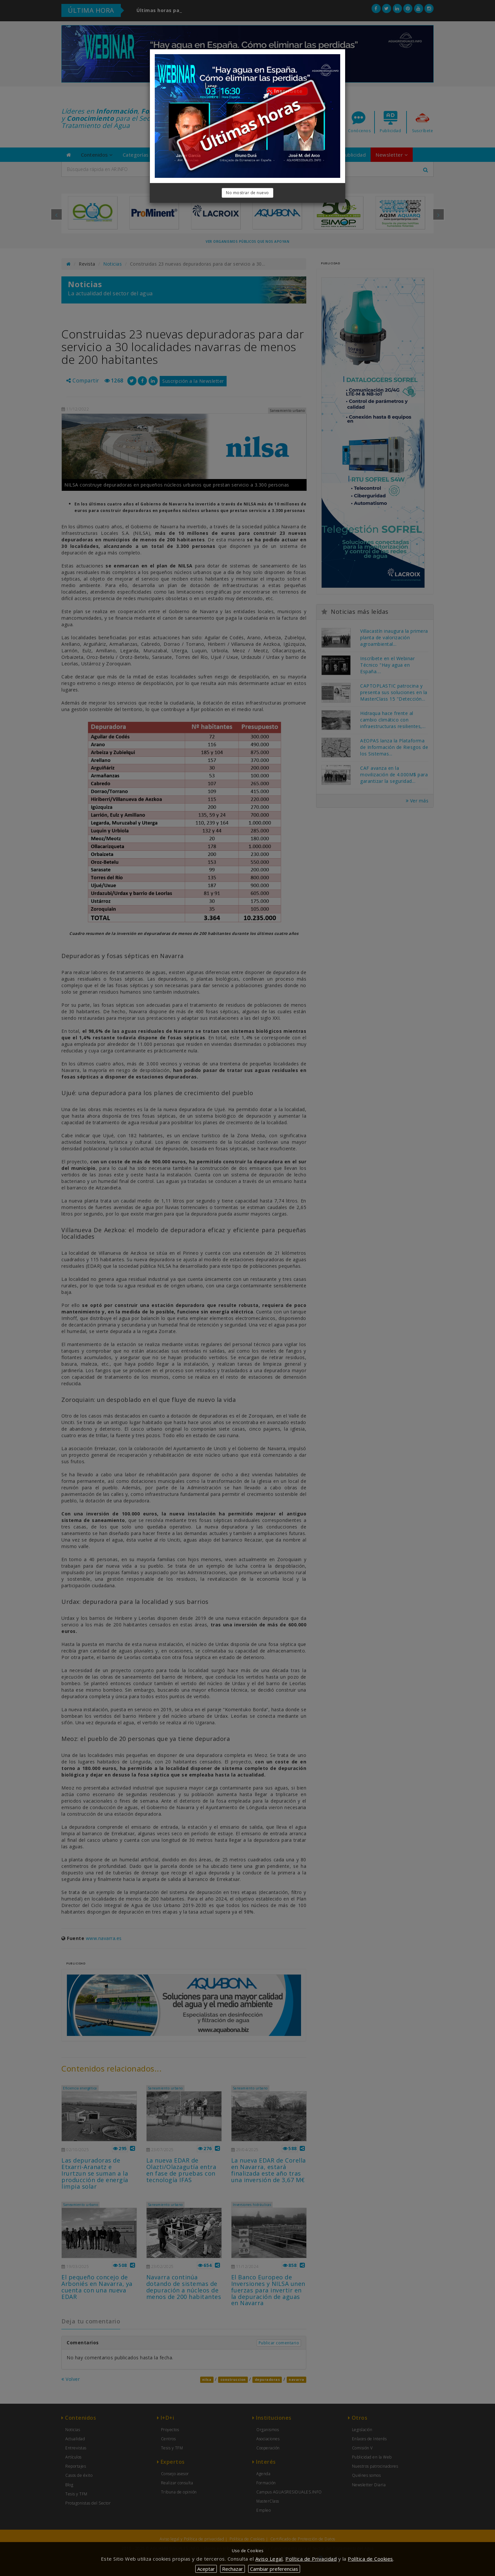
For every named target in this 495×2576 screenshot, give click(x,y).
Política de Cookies (370, 2558)
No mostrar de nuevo (247, 192)
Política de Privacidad (311, 2558)
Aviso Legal (269, 2558)
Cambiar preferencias (274, 2569)
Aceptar (206, 2569)
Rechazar (232, 2569)
